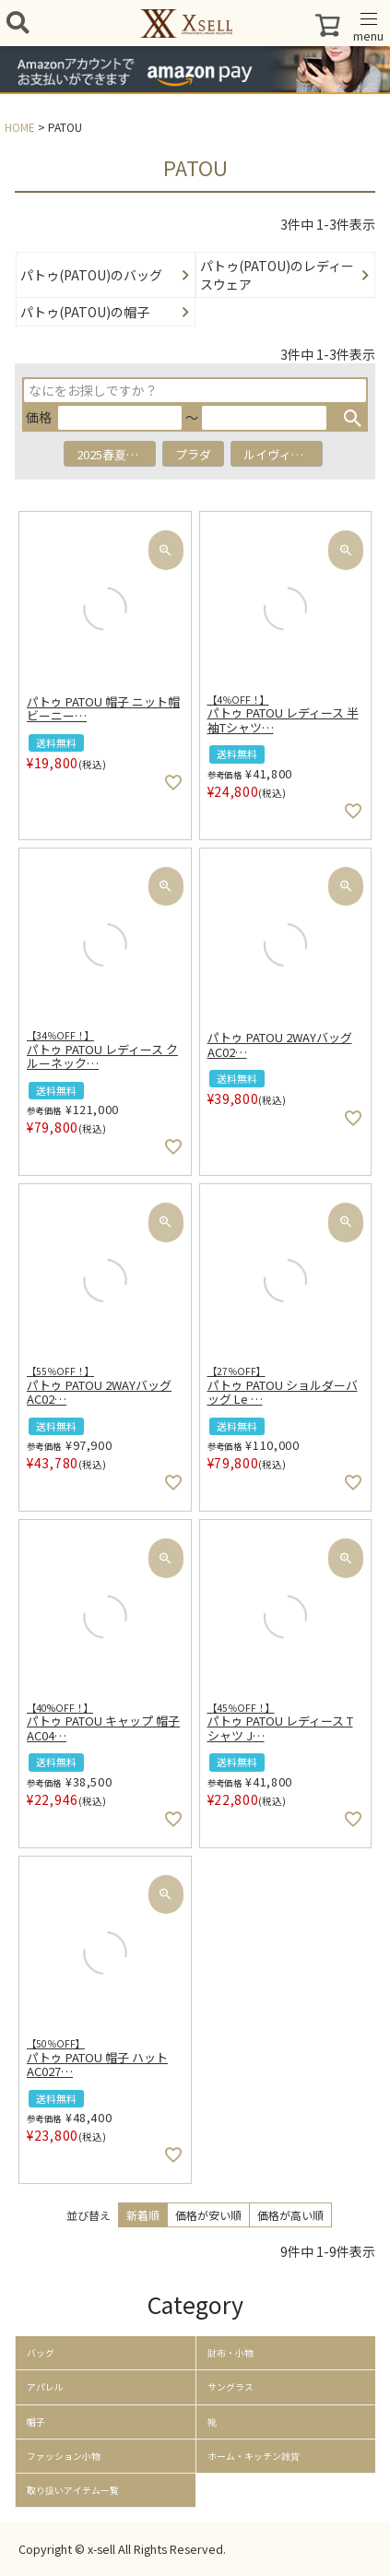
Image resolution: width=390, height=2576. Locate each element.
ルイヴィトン (279, 454)
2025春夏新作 (113, 454)
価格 (39, 417)
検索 (352, 418)
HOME (20, 127)
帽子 (36, 2422)
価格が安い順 (208, 2215)
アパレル (45, 2386)
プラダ (193, 454)
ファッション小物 (63, 2456)
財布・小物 (230, 2352)
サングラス (230, 2386)
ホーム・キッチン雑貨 (253, 2456)
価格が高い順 (290, 2215)
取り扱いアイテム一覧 (73, 2490)
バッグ (40, 2352)
